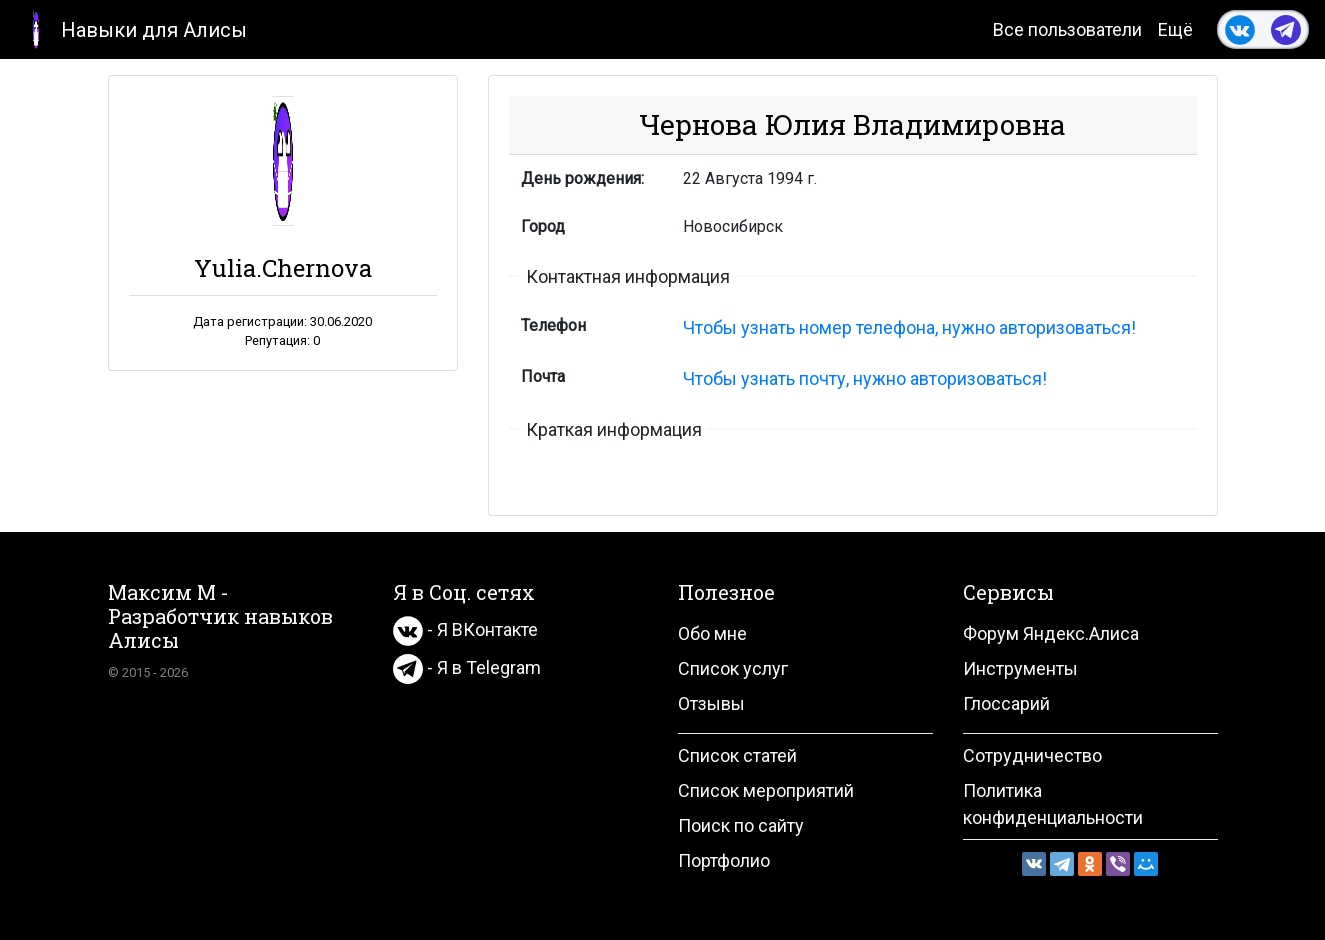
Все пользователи (1067, 29)
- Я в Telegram (467, 667)
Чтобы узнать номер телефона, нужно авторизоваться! (909, 327)
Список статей (737, 755)
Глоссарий (1006, 703)
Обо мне (712, 633)
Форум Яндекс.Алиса (1051, 633)
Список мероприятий (766, 790)
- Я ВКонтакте (465, 629)
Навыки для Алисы (131, 28)
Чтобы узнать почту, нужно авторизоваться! (865, 378)
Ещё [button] (1175, 29)
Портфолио (724, 860)
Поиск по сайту (741, 825)
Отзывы (711, 703)
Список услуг (733, 668)
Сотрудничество (1032, 755)
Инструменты (1020, 668)
